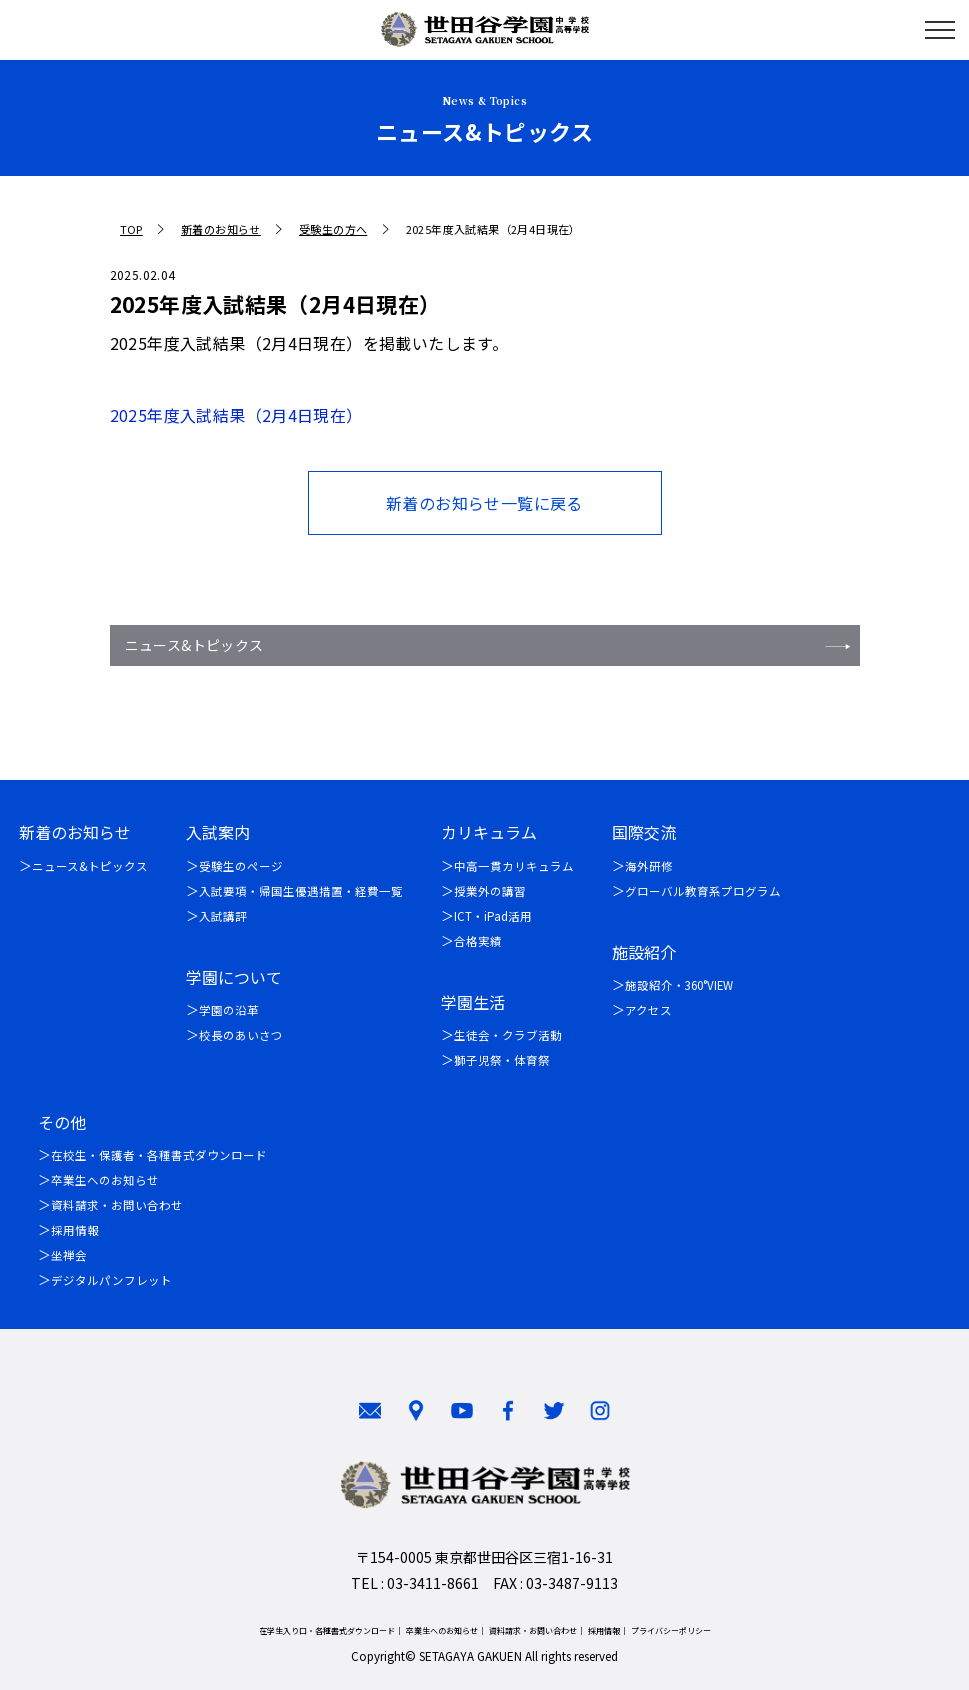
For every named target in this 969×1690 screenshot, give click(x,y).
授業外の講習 (490, 891)
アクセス (648, 1010)
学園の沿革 (229, 1010)
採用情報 (75, 1230)
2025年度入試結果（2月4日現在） (236, 415)
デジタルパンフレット (111, 1280)
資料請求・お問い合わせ (117, 1205)
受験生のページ (241, 866)
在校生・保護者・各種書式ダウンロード (159, 1155)
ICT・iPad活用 (493, 916)
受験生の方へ (333, 229)
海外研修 (649, 866)
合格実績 (478, 941)
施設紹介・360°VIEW (679, 985)
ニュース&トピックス (194, 645)
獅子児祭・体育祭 (502, 1060)
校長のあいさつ (241, 1035)
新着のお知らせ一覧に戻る (484, 503)
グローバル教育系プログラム (703, 891)
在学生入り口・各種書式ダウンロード (327, 1630)
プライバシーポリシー (671, 1630)
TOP (131, 229)
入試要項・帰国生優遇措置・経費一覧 (301, 891)
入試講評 (223, 916)
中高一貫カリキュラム (514, 866)
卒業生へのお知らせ (105, 1180)
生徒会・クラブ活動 (508, 1035)
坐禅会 (69, 1255)
